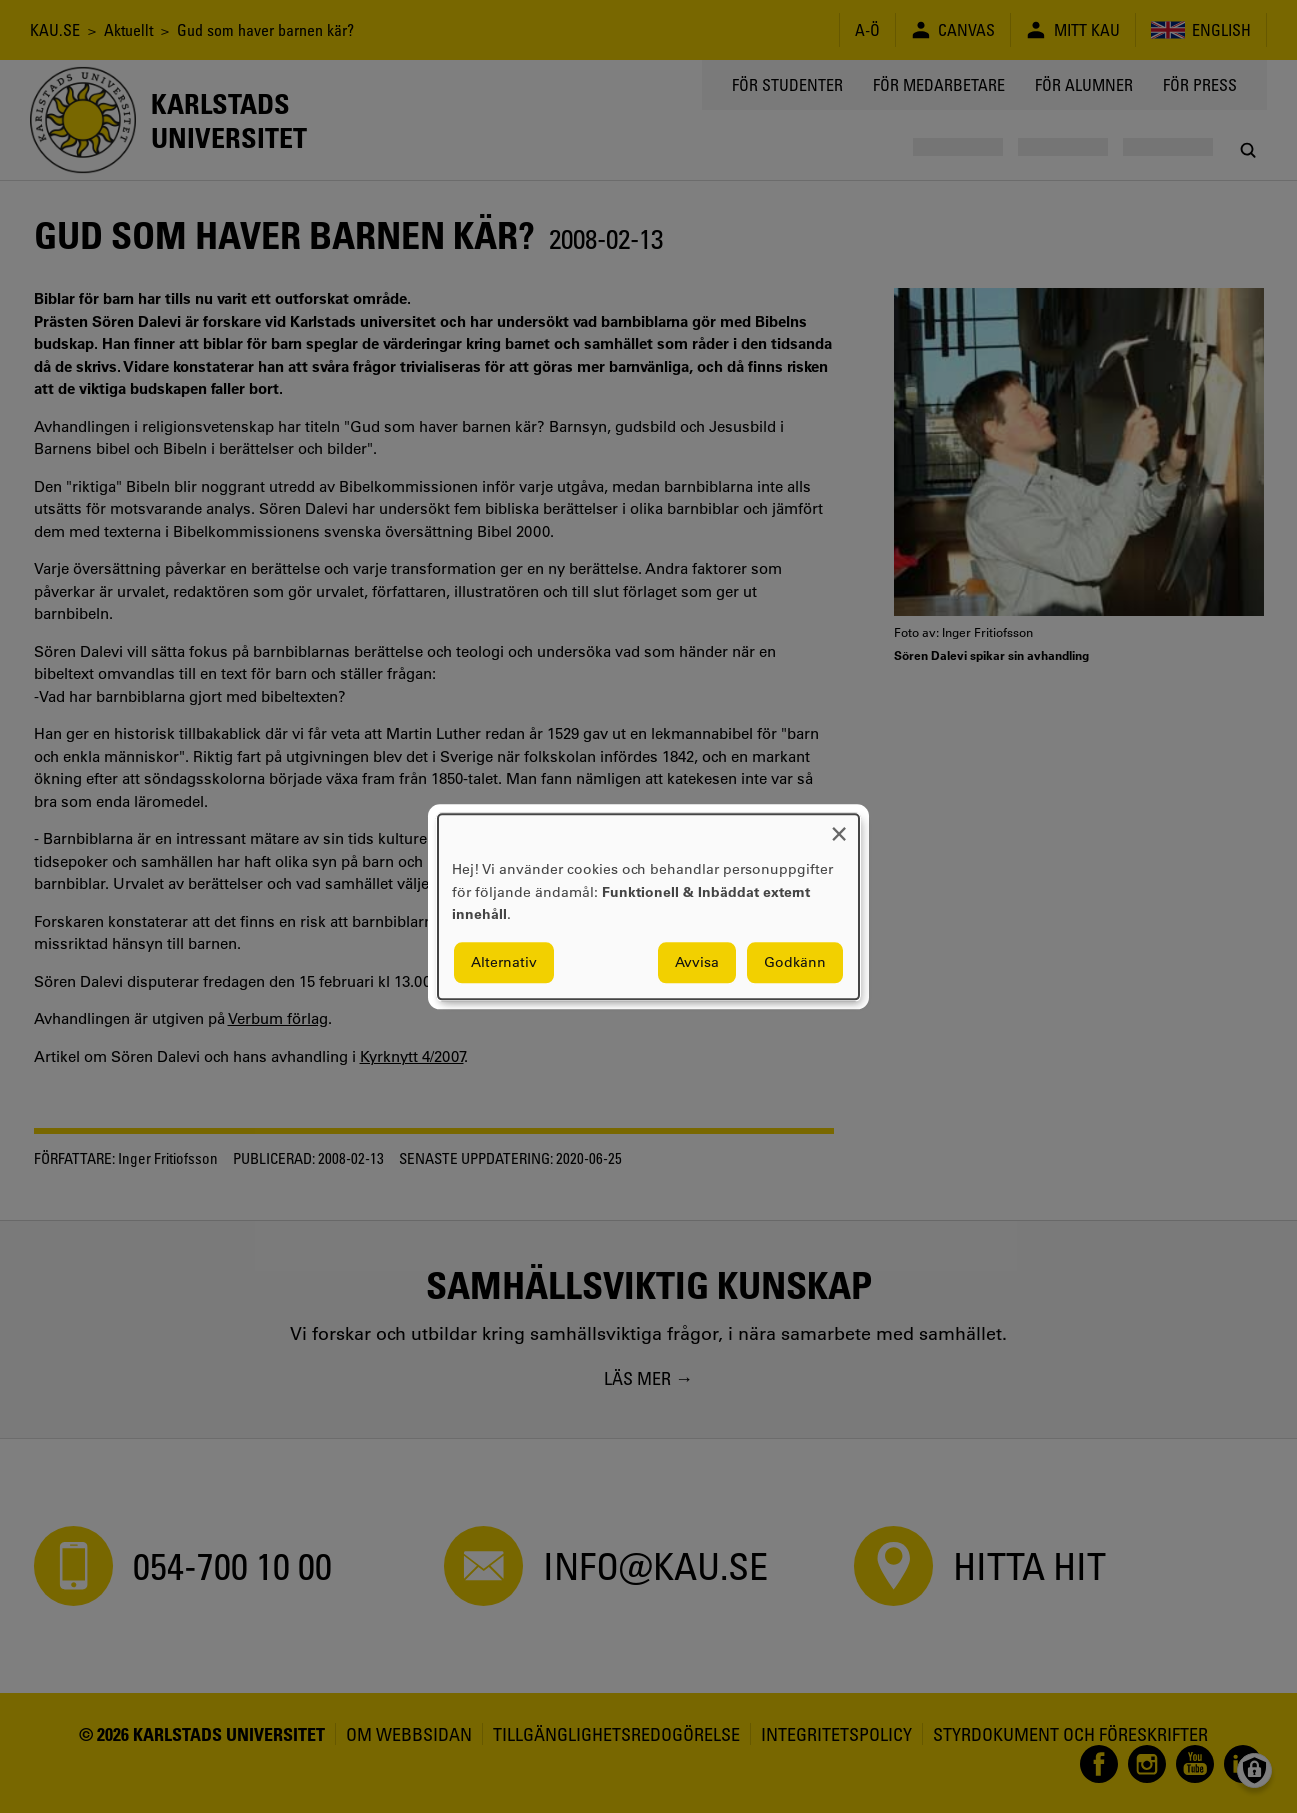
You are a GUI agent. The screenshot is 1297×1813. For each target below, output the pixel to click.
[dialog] (648, 906)
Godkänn (795, 962)
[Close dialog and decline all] (839, 826)
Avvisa (697, 962)
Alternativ (504, 962)
